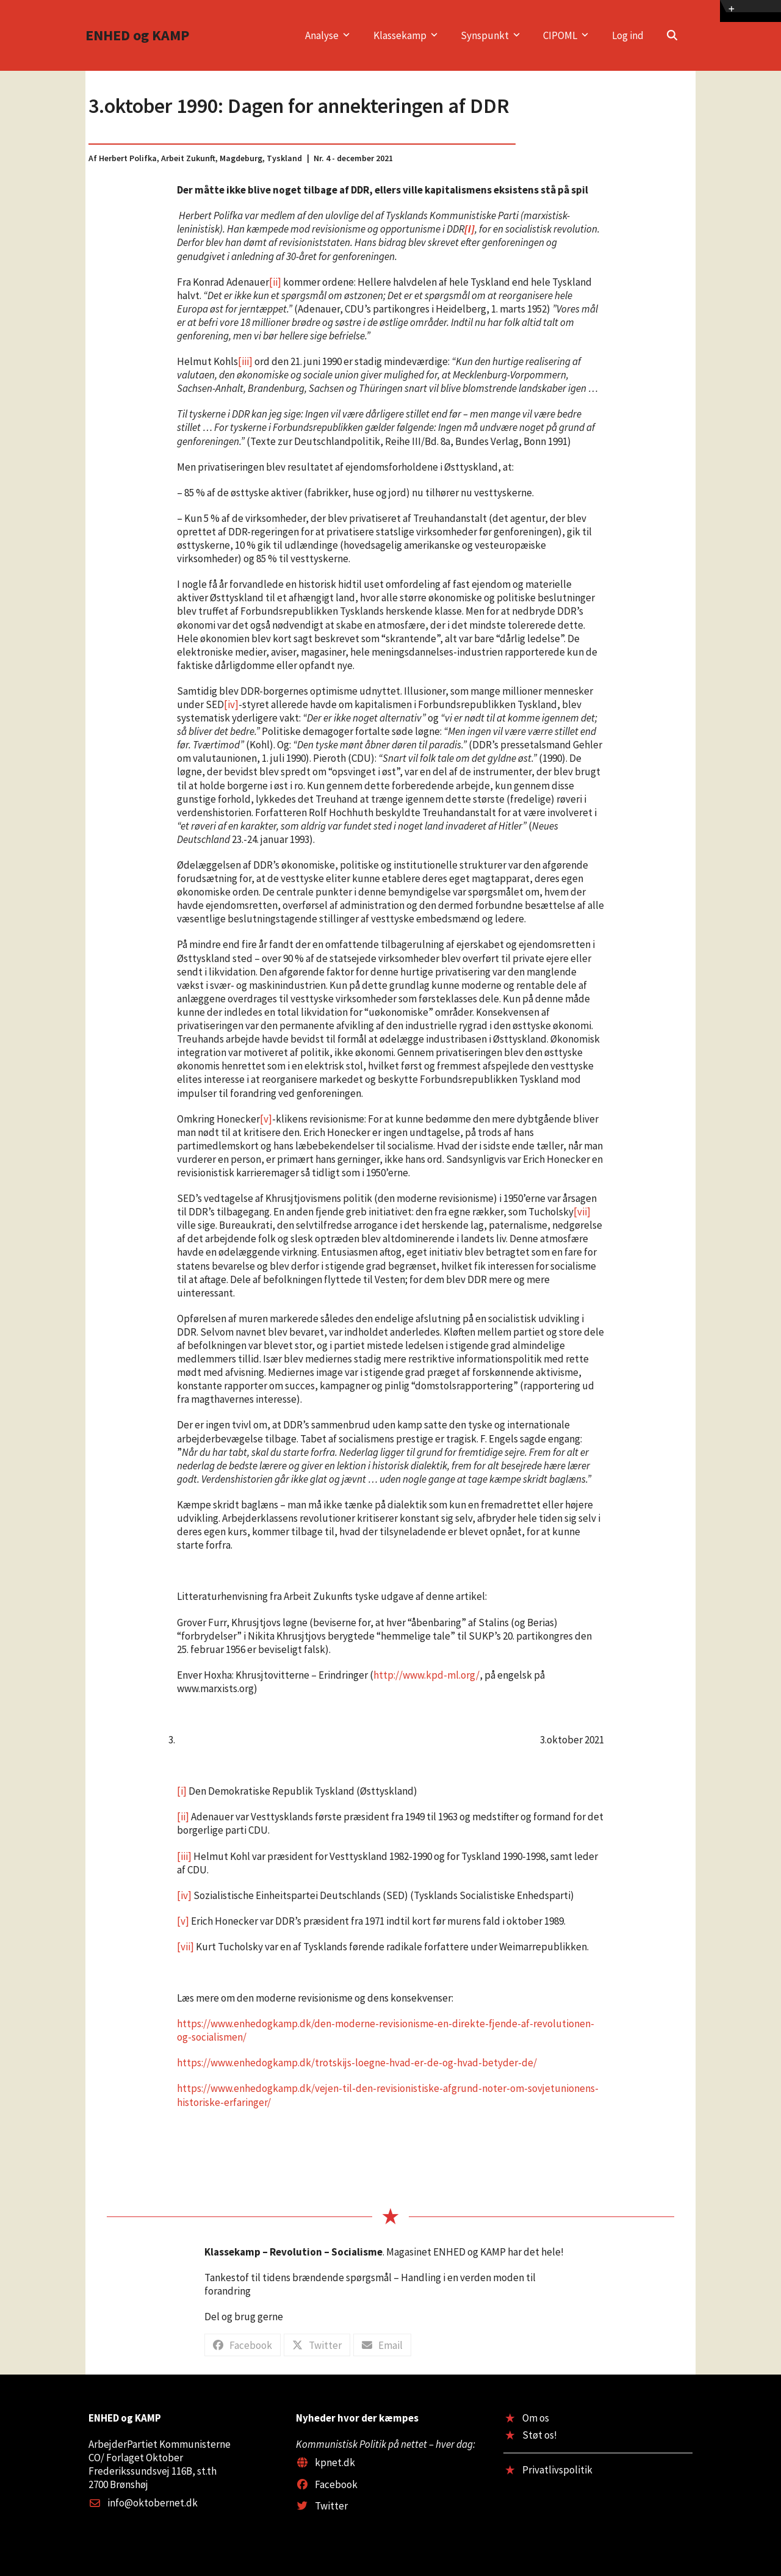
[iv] (231, 704)
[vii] (582, 1211)
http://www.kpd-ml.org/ (426, 1675)
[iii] (245, 361)
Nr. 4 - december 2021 (353, 158)
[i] (182, 1791)
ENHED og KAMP (137, 35)
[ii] (275, 282)
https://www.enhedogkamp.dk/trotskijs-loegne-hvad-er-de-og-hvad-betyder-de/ (357, 2062)
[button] (672, 35)
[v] (266, 1119)
